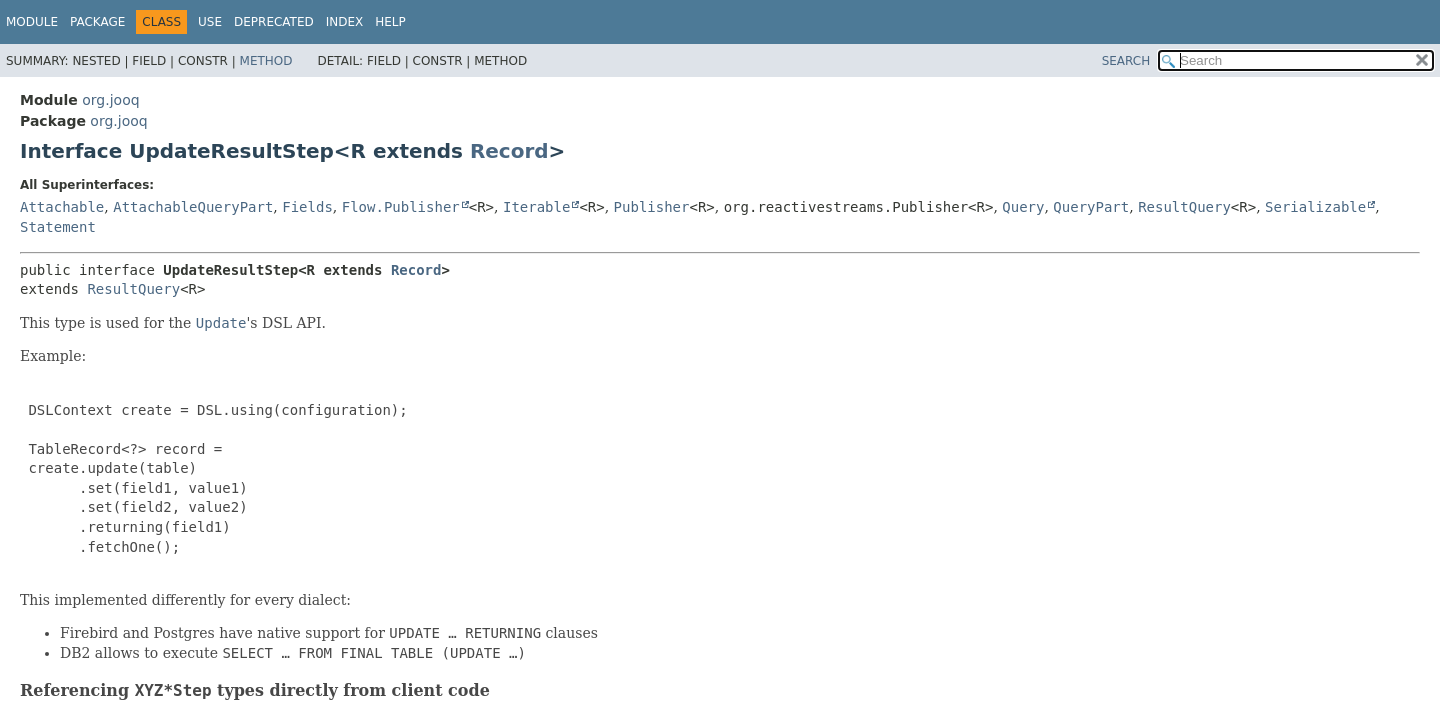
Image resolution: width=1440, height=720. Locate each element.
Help (390, 22)
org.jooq (110, 100)
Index (345, 22)
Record (509, 151)
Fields (307, 207)
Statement (58, 227)
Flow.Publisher (401, 207)
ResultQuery (1184, 207)
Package (97, 22)
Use (210, 22)
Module (32, 22)
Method (266, 61)
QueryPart (1091, 207)
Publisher (652, 207)
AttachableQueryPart (193, 207)
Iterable (536, 207)
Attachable (62, 207)
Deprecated (274, 22)
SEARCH (1126, 61)
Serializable (1315, 207)
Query (1023, 207)
